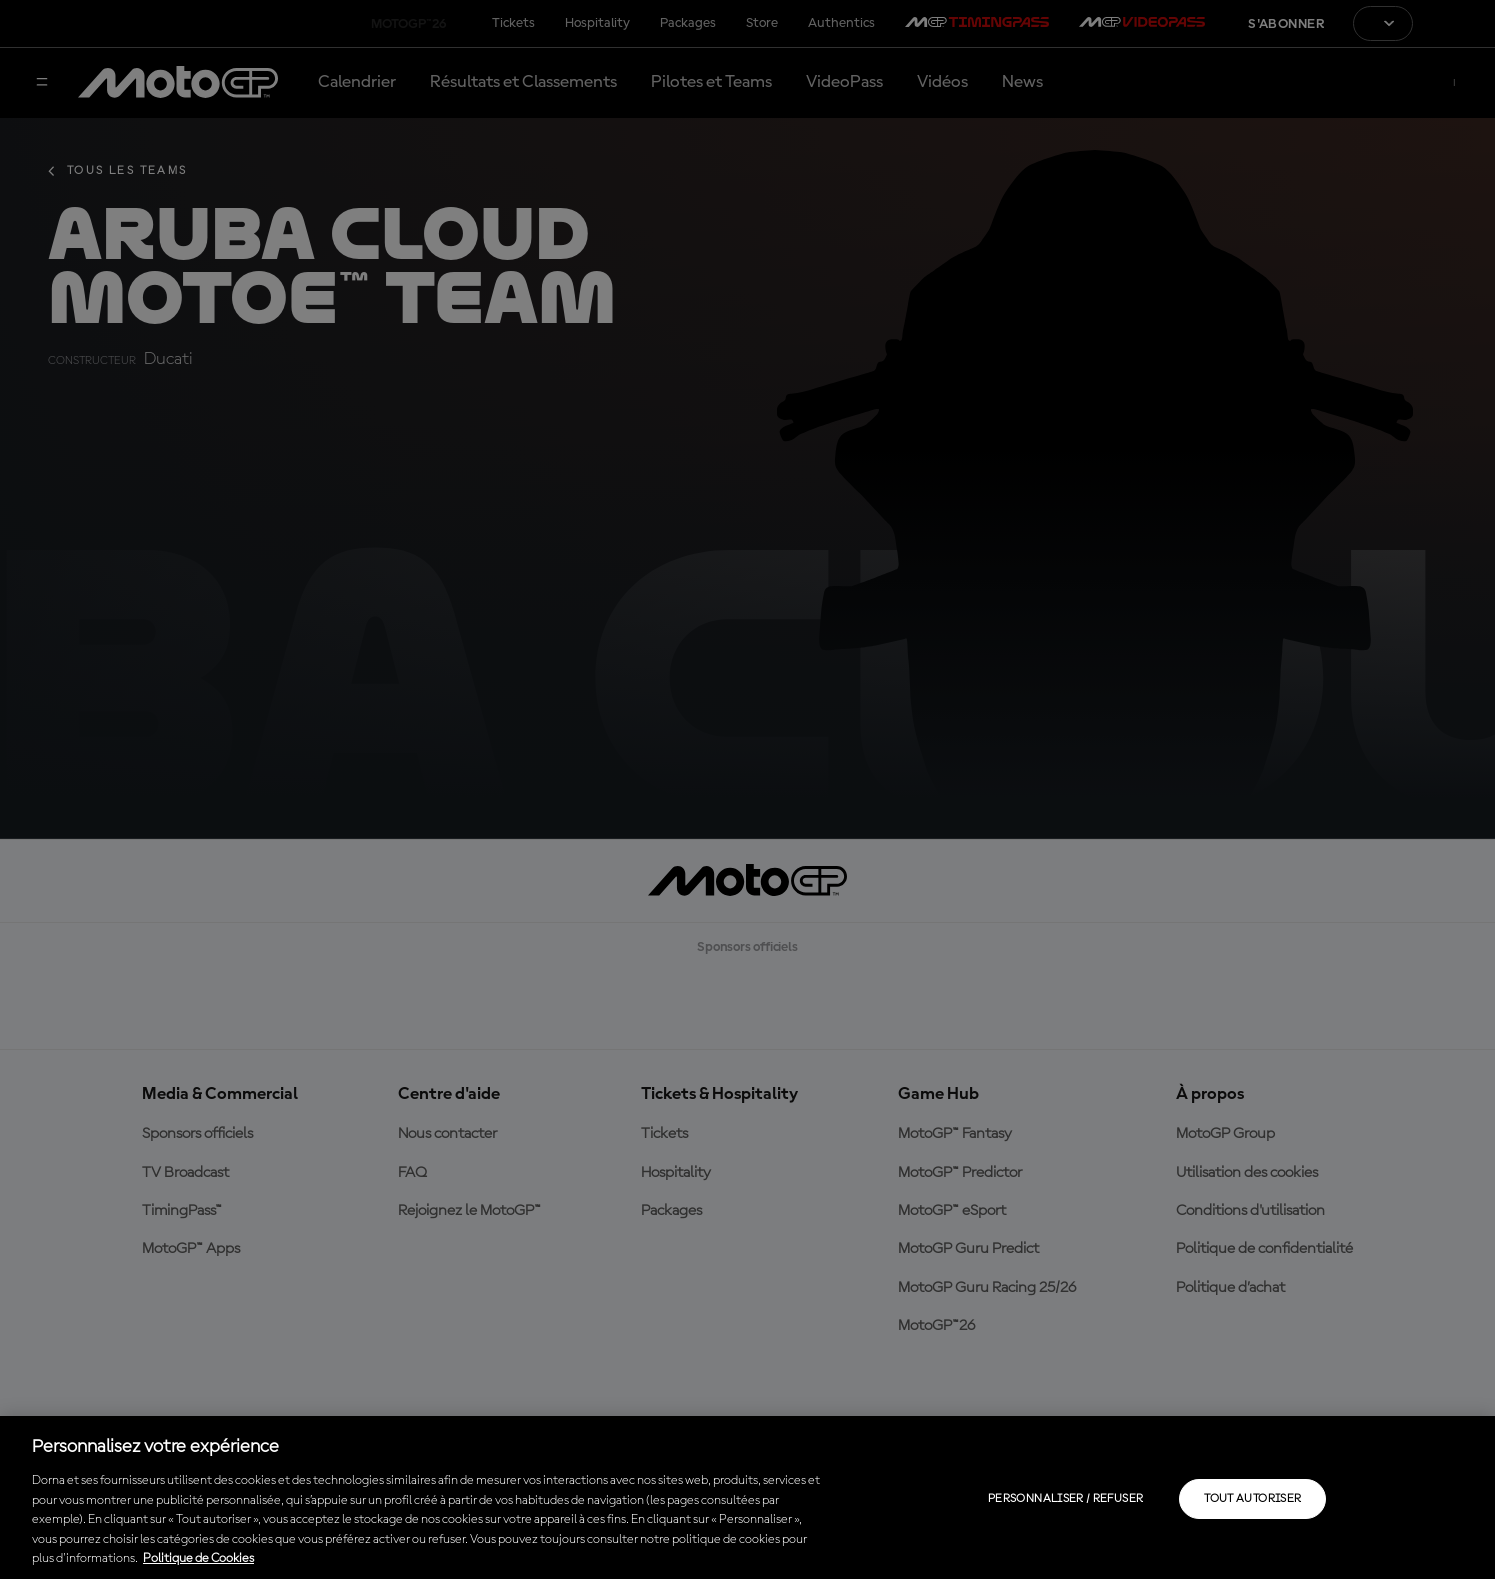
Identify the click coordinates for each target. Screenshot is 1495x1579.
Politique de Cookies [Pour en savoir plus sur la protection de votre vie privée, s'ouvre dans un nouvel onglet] (198, 1558)
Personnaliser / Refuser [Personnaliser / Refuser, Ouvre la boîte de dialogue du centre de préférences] (1065, 1499)
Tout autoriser (1252, 1499)
